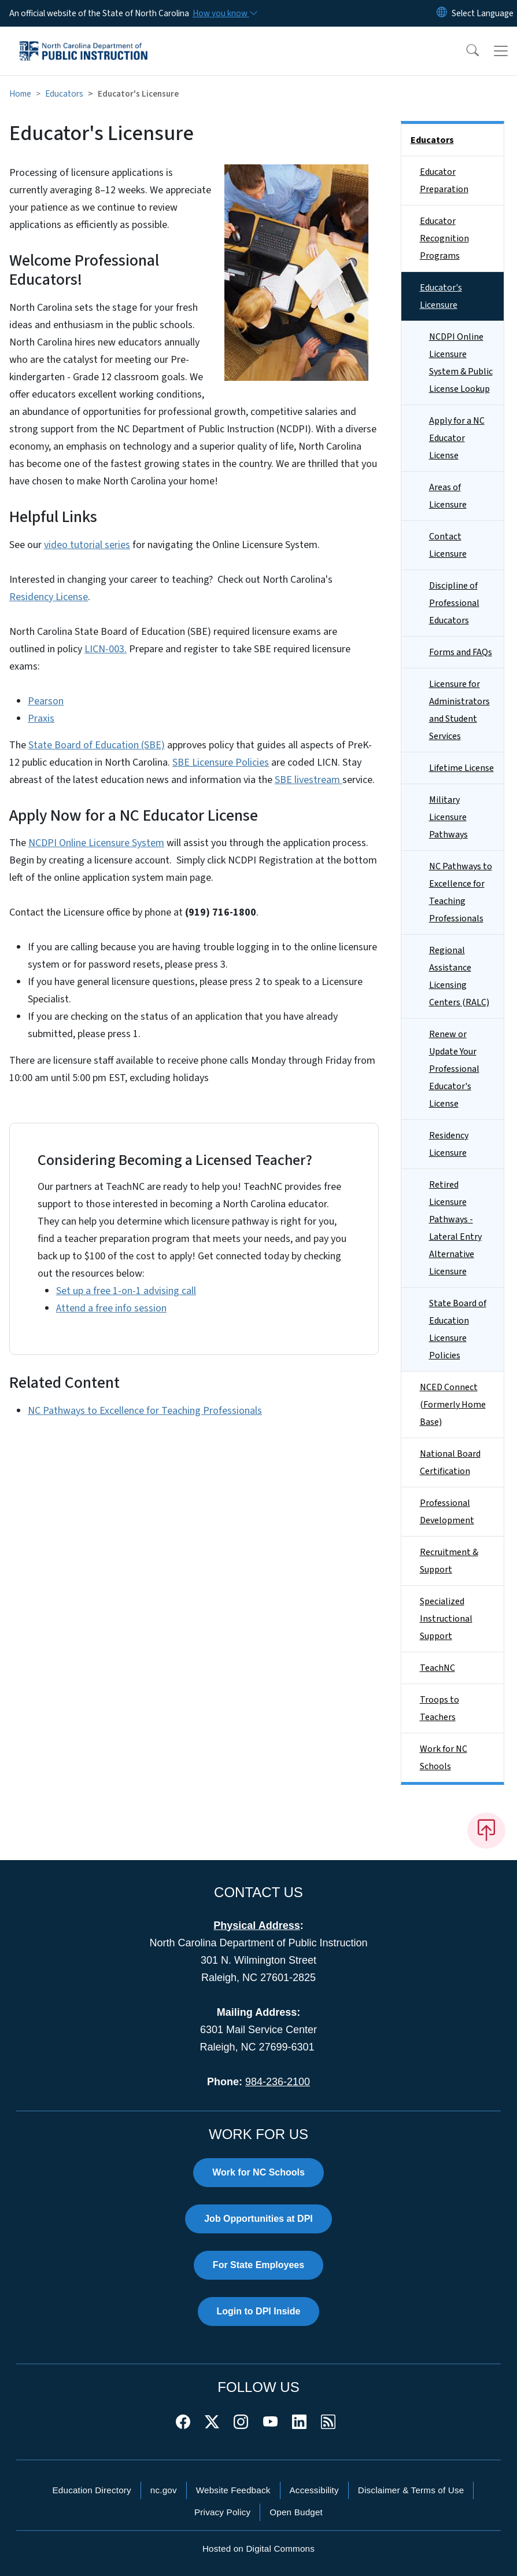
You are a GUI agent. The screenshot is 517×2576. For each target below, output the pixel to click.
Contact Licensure (448, 545)
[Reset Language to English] (442, 13)
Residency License (48, 597)
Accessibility (314, 2490)
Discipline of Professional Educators (454, 603)
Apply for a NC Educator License (457, 438)
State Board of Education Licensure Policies (457, 1329)
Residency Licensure (448, 1144)
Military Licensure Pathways (448, 817)
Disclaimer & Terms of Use (411, 2490)
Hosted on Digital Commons (258, 2548)
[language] (483, 13)
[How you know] (224, 13)
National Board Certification (450, 1462)
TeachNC (437, 1668)
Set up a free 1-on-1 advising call (126, 1291)
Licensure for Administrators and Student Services (459, 710)
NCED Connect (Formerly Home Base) (453, 1404)
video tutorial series (87, 545)
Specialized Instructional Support (446, 1618)
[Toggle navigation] (501, 51)
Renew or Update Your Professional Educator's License (454, 1069)
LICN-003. (105, 649)
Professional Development (447, 1512)
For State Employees (258, 2265)
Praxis (41, 718)
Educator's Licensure (441, 296)
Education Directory (92, 2490)
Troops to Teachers (439, 1708)
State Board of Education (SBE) (96, 745)
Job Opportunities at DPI (258, 2219)
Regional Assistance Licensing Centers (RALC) (459, 976)
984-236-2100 (277, 2082)
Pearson (46, 701)
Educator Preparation (444, 181)
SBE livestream (308, 780)
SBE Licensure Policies (220, 762)
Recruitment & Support (449, 1561)
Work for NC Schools (443, 1758)
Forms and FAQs (460, 652)
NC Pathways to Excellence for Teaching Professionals (145, 1410)
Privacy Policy (222, 2512)
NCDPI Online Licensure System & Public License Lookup (461, 362)
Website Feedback (233, 2490)
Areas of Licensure (448, 496)
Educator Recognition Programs (444, 238)
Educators (64, 93)
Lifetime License (461, 768)
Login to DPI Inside (259, 2311)
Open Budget (296, 2512)
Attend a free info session (111, 1308)
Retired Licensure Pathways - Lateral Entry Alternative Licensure (455, 1228)
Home (20, 93)
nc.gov (163, 2490)
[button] (465, 51)
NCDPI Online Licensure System (96, 843)
